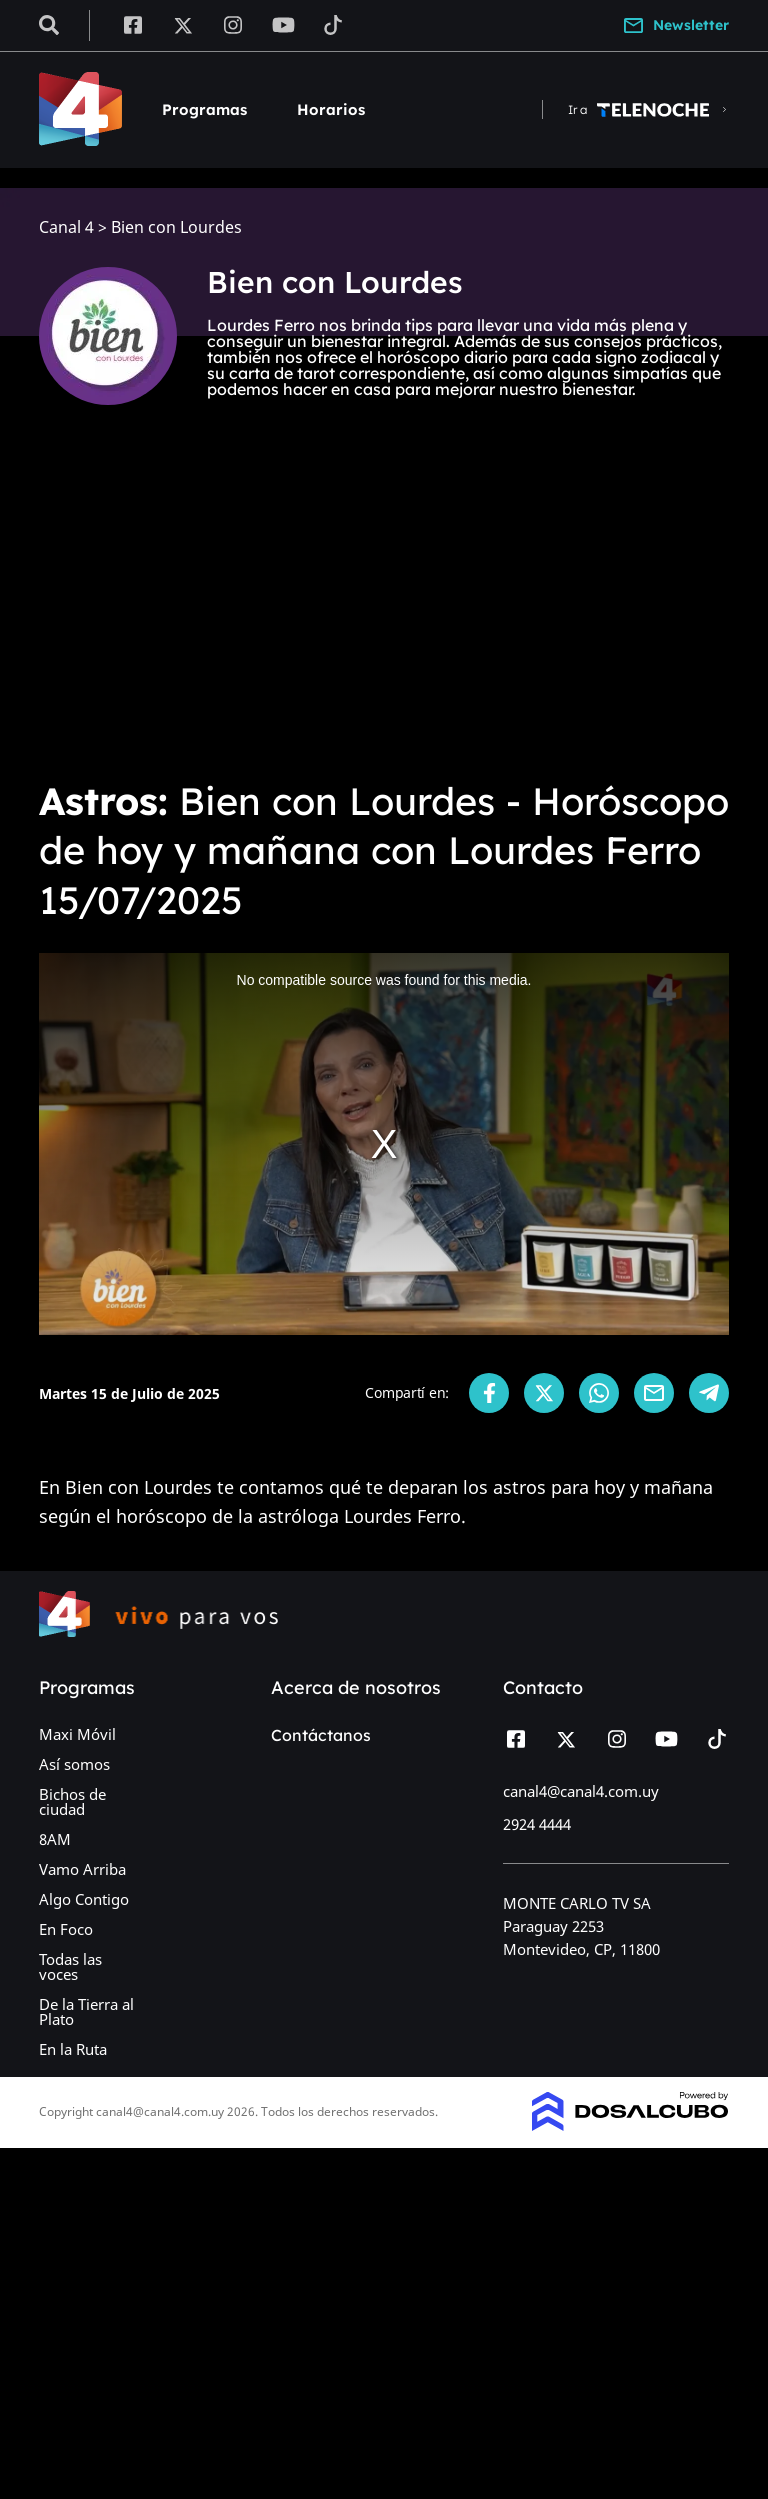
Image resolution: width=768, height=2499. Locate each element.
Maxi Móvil (77, 1734)
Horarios (331, 109)
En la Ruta (73, 2049)
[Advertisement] (384, 612)
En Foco (66, 1929)
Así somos (74, 1764)
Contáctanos (321, 1735)
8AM (55, 1839)
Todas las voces (70, 1966)
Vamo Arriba (82, 1869)
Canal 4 (66, 227)
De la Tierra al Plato (86, 2011)
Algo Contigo (84, 1899)
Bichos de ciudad (72, 1801)
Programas (204, 109)
